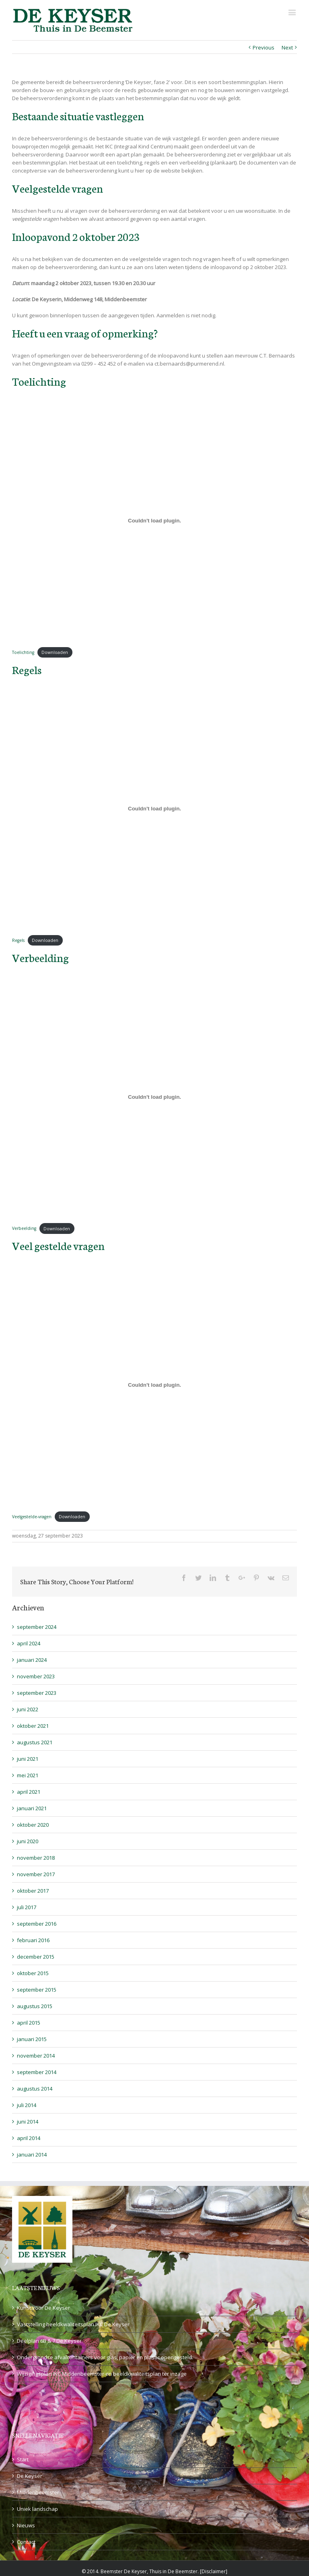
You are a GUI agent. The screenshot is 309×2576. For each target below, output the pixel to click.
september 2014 (36, 2072)
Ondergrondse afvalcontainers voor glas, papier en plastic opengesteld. (105, 2357)
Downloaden (54, 652)
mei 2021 (27, 1775)
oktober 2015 (33, 1973)
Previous (263, 47)
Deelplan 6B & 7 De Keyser (49, 2340)
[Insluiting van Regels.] (154, 808)
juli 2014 (26, 2105)
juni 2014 (27, 2121)
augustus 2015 (34, 2006)
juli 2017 (26, 1907)
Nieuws (26, 2525)
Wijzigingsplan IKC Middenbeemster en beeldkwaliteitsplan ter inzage (102, 2373)
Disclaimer (214, 2571)
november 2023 (36, 1676)
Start (23, 2459)
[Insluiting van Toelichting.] (154, 520)
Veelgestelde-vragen (32, 1516)
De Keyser (29, 2475)
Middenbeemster (38, 2492)
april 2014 (28, 2138)
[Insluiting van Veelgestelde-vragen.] (154, 1384)
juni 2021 (27, 1758)
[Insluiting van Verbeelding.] (154, 1096)
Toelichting (23, 652)
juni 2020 (27, 1841)
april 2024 (28, 1643)
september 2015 (36, 1989)
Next (287, 47)
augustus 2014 (34, 2088)
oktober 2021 (33, 1725)
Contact (26, 2541)
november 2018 (36, 1857)
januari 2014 (32, 2154)
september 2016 (36, 1923)
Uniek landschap (37, 2508)
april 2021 (28, 1791)
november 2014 (36, 2055)
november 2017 (36, 1874)
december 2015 (35, 1956)
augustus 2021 (34, 1742)
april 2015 (28, 2022)
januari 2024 (32, 1659)
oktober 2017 (33, 1890)
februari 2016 (33, 1940)
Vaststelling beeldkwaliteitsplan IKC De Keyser (73, 2324)
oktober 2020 (33, 1824)
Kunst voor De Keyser (43, 2307)
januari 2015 (32, 2039)
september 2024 (36, 1626)
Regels (18, 940)
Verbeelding (24, 1228)
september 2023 (36, 1692)
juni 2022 (27, 1709)
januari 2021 (32, 1808)
